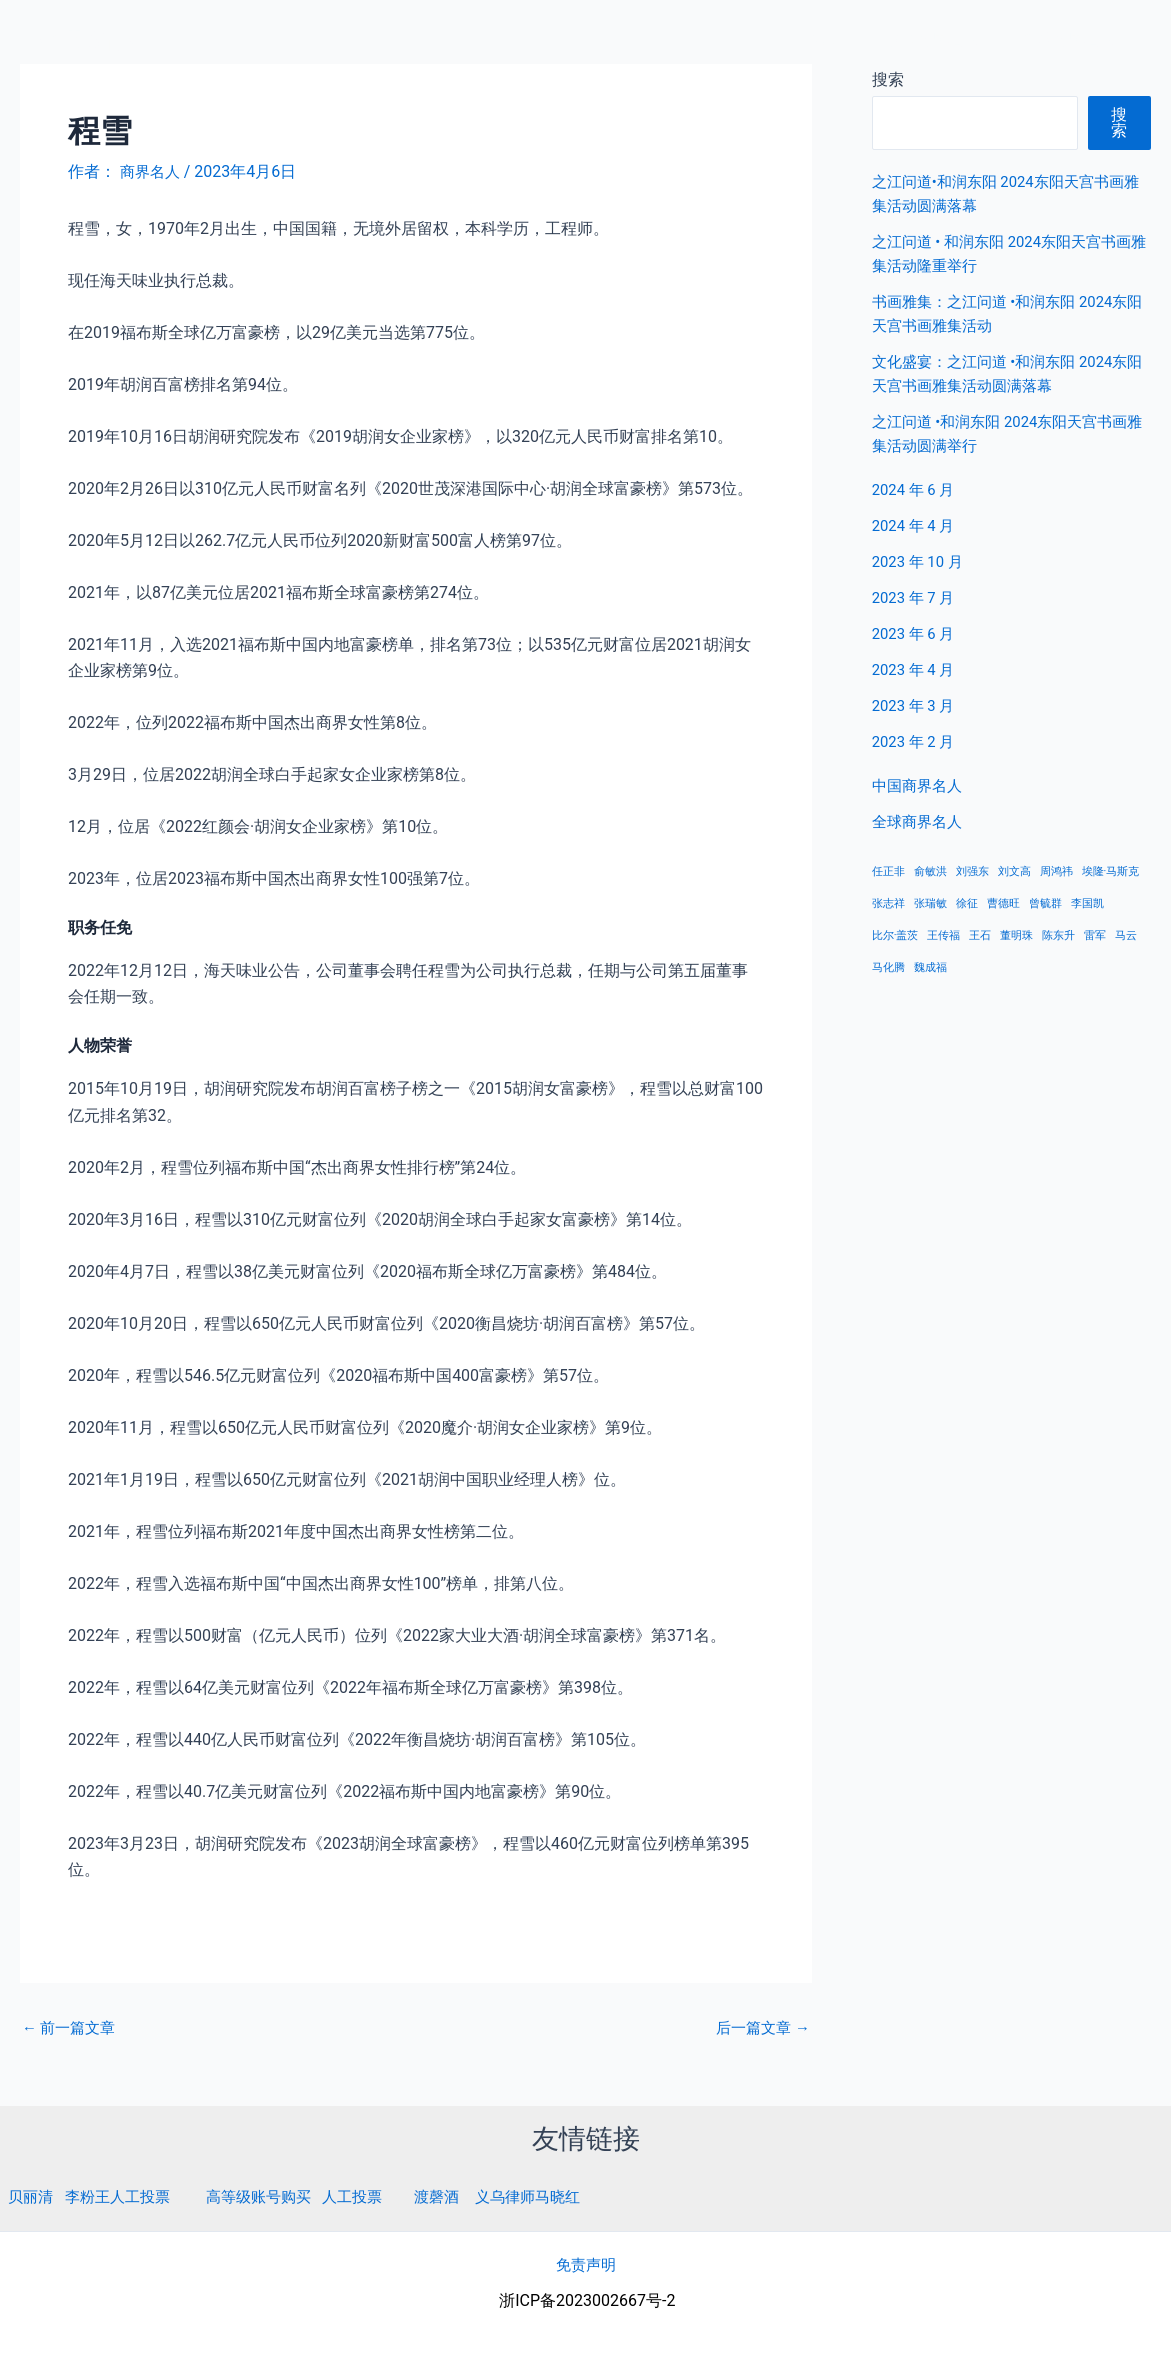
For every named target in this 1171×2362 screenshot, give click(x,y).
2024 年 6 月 (916, 489)
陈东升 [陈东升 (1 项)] (1058, 935)
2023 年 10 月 (921, 561)
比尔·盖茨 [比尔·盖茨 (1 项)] (895, 935)
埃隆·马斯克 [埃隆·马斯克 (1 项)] (1111, 871)
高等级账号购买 (272, 2196)
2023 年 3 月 (916, 705)
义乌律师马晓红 (555, 2196)
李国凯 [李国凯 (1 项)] (1087, 903)
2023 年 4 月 (916, 669)
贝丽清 (32, 2196)
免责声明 (586, 2263)
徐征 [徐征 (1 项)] (967, 903)
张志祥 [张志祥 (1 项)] (888, 903)
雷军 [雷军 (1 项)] (1095, 935)
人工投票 (371, 2196)
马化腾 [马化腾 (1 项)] (888, 967)
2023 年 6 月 (916, 633)
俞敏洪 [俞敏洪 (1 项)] (930, 871)
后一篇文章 (760, 2028)
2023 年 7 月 (916, 597)
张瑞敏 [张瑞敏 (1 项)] (930, 903)
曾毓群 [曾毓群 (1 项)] (1045, 903)
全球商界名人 (1072, 39)
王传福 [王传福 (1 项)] (943, 935)
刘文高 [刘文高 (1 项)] (1014, 871)
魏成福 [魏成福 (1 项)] (930, 967)
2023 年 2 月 (916, 741)
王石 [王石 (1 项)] (980, 935)
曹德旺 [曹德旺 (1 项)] (1003, 903)
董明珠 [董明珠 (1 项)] (1016, 935)
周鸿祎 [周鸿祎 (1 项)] (1056, 871)
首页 (848, 39)
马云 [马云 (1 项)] (1126, 935)
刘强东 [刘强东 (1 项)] (972, 871)
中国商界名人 (944, 39)
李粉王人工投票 (124, 2196)
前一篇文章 (72, 2028)
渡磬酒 (459, 2196)
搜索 (1120, 122)
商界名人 (87, 39)
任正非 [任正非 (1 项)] (888, 871)
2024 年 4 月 (916, 525)
